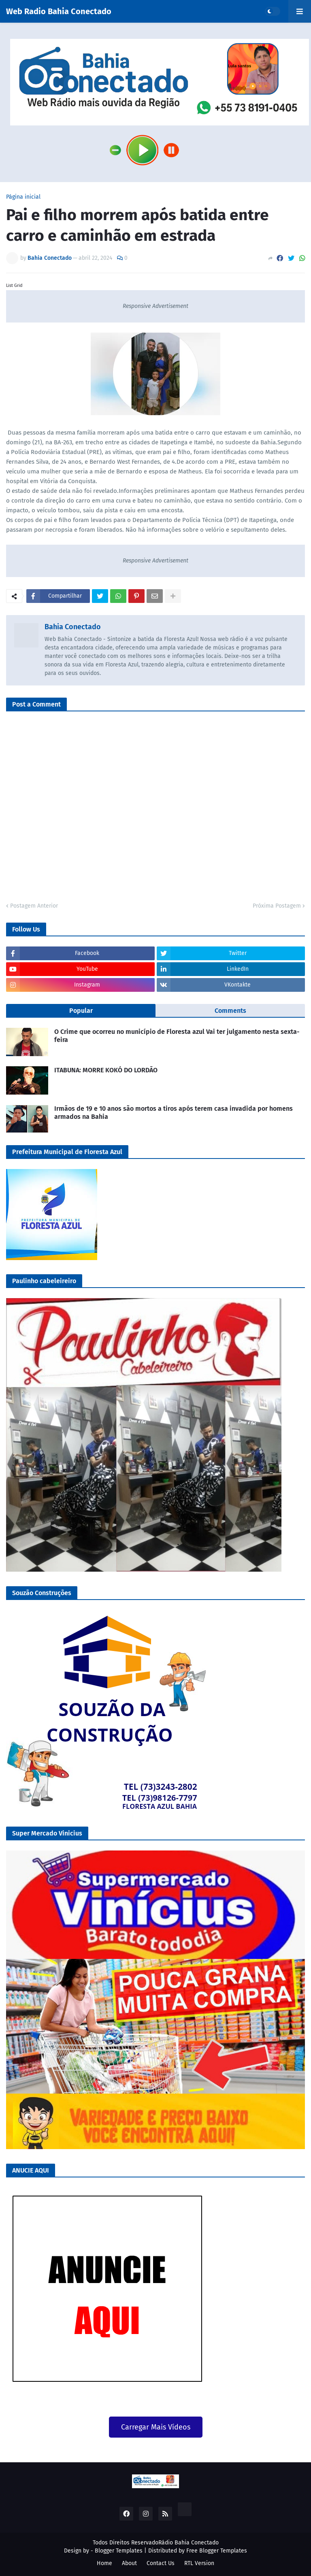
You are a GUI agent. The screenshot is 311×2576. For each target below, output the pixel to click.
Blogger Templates (119, 2550)
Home (104, 2563)
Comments (230, 1010)
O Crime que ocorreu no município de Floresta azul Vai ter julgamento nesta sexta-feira (177, 1036)
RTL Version (199, 2563)
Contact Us (161, 2563)
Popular (81, 1010)
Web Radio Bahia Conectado (58, 11)
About (129, 2563)
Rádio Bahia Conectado (188, 2542)
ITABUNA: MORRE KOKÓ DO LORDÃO (106, 1070)
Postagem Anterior (34, 905)
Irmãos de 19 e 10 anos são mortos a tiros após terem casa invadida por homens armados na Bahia (173, 1113)
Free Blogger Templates (216, 2550)
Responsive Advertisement (155, 306)
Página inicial (23, 197)
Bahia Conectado (73, 626)
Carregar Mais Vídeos (155, 2427)
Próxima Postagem (277, 905)
